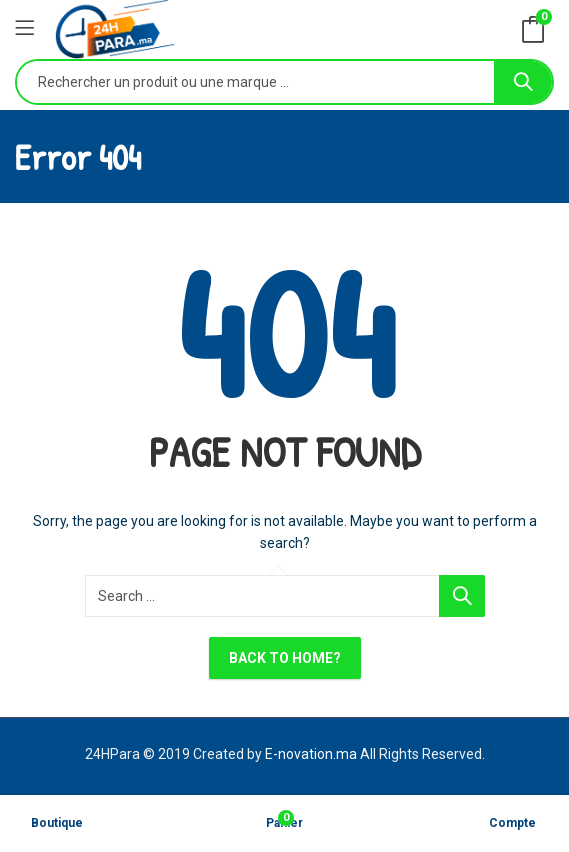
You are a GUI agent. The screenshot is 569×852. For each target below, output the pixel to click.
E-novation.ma (311, 754)
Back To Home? (285, 658)
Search (523, 82)
